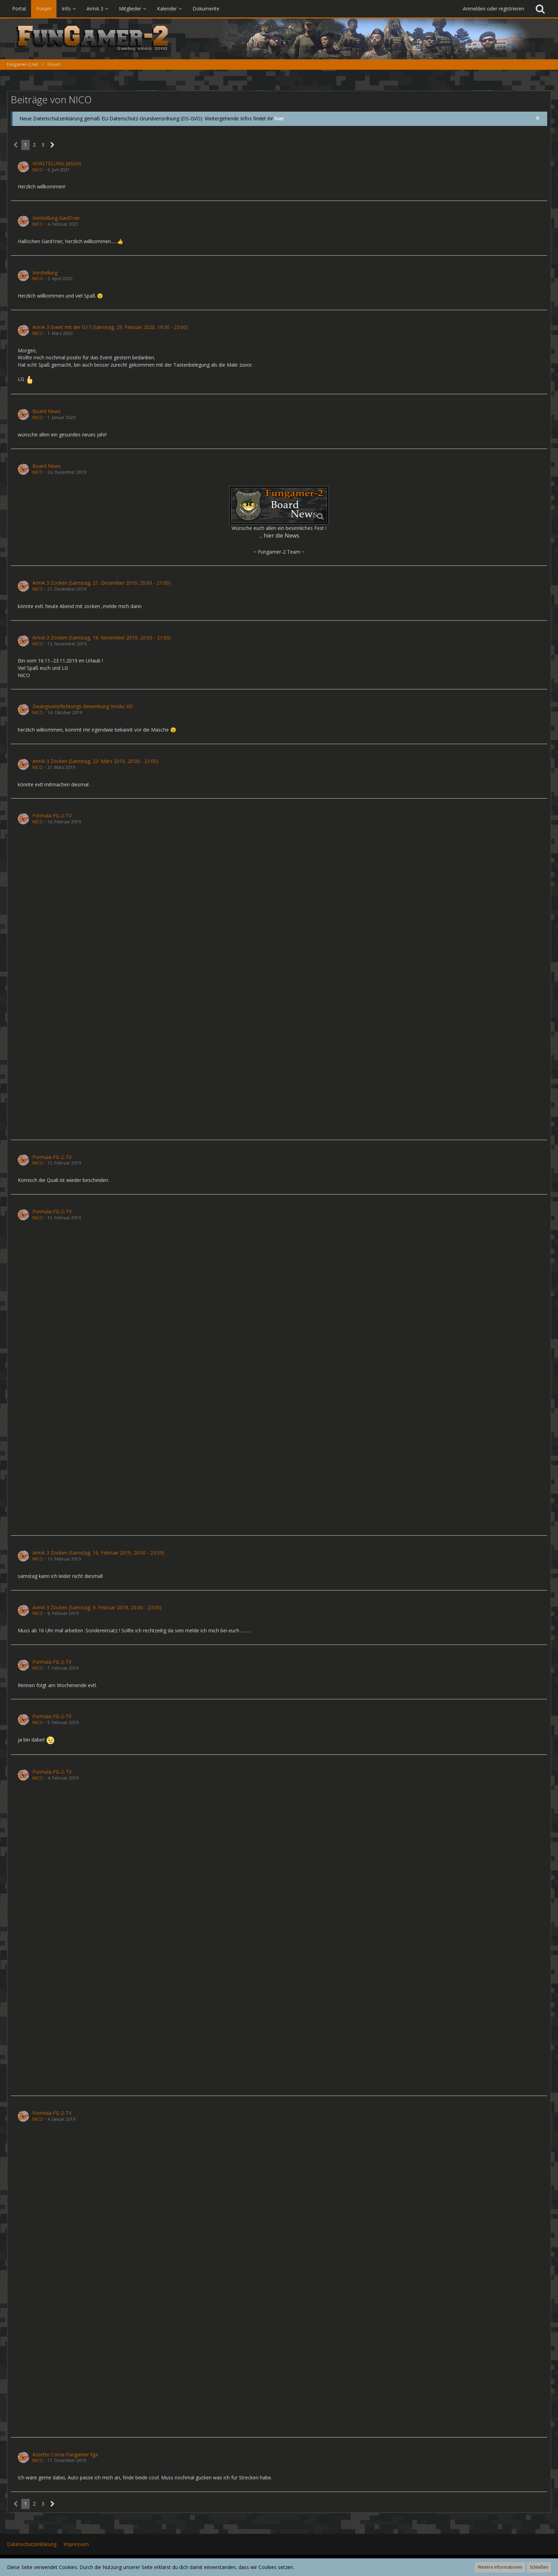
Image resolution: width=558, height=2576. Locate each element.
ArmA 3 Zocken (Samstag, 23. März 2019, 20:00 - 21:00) (95, 761)
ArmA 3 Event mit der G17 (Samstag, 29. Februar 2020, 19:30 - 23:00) (110, 327)
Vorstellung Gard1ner (56, 218)
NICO (37, 170)
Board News (46, 411)
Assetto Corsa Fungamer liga (65, 2454)
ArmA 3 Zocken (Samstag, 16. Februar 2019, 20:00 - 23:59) (98, 1552)
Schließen (539, 2567)
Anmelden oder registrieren (493, 8)
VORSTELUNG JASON (56, 163)
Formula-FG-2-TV (51, 815)
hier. (279, 118)
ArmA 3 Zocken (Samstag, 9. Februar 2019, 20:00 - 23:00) (96, 1607)
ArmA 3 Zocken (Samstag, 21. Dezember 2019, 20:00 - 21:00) (101, 582)
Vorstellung (45, 272)
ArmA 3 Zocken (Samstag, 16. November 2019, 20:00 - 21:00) (101, 637)
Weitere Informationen (500, 2567)
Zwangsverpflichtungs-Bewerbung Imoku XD (82, 706)
